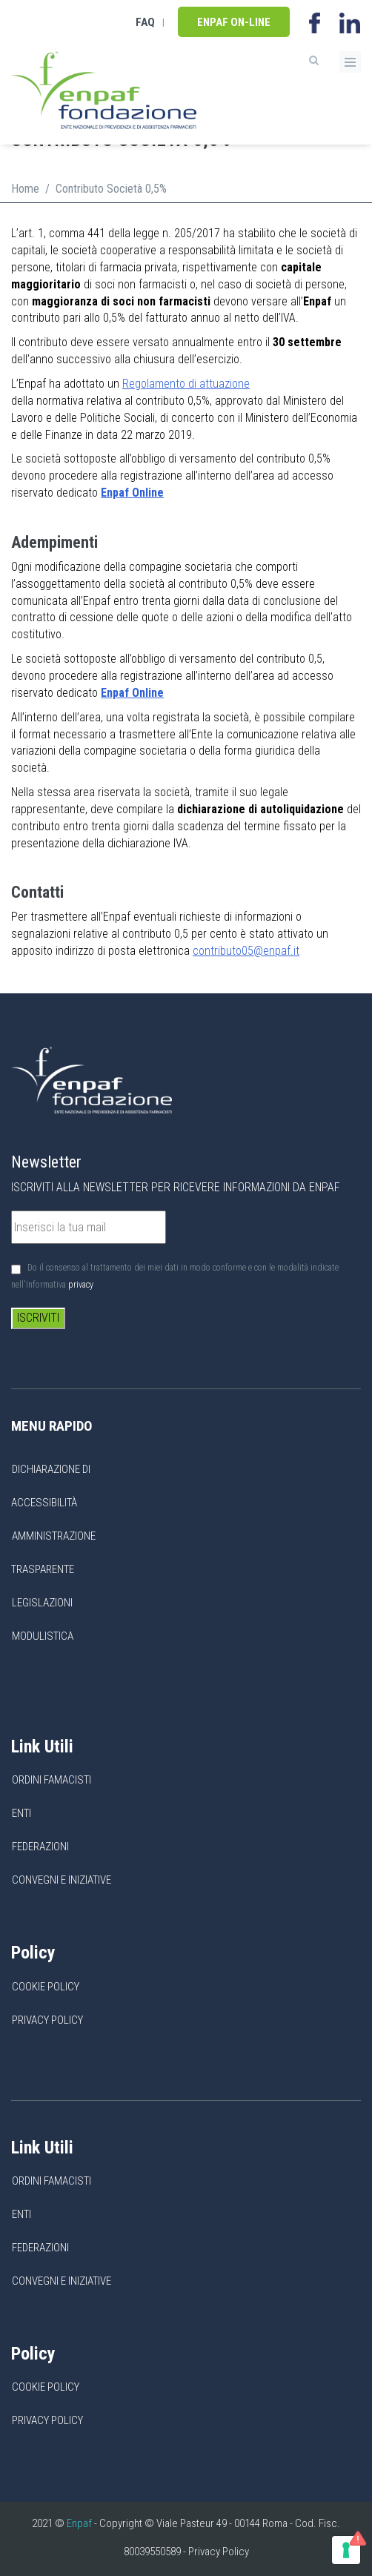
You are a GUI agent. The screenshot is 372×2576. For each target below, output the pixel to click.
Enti (21, 1813)
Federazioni (40, 1846)
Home (25, 189)
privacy (80, 1284)
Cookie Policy (45, 1986)
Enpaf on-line (233, 22)
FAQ (145, 22)
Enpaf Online (132, 693)
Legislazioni (42, 1602)
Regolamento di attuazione (186, 384)
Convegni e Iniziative (61, 1880)
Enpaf (79, 2523)
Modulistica (42, 1636)
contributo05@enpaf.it (246, 951)
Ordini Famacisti (51, 1780)
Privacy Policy (47, 2020)
